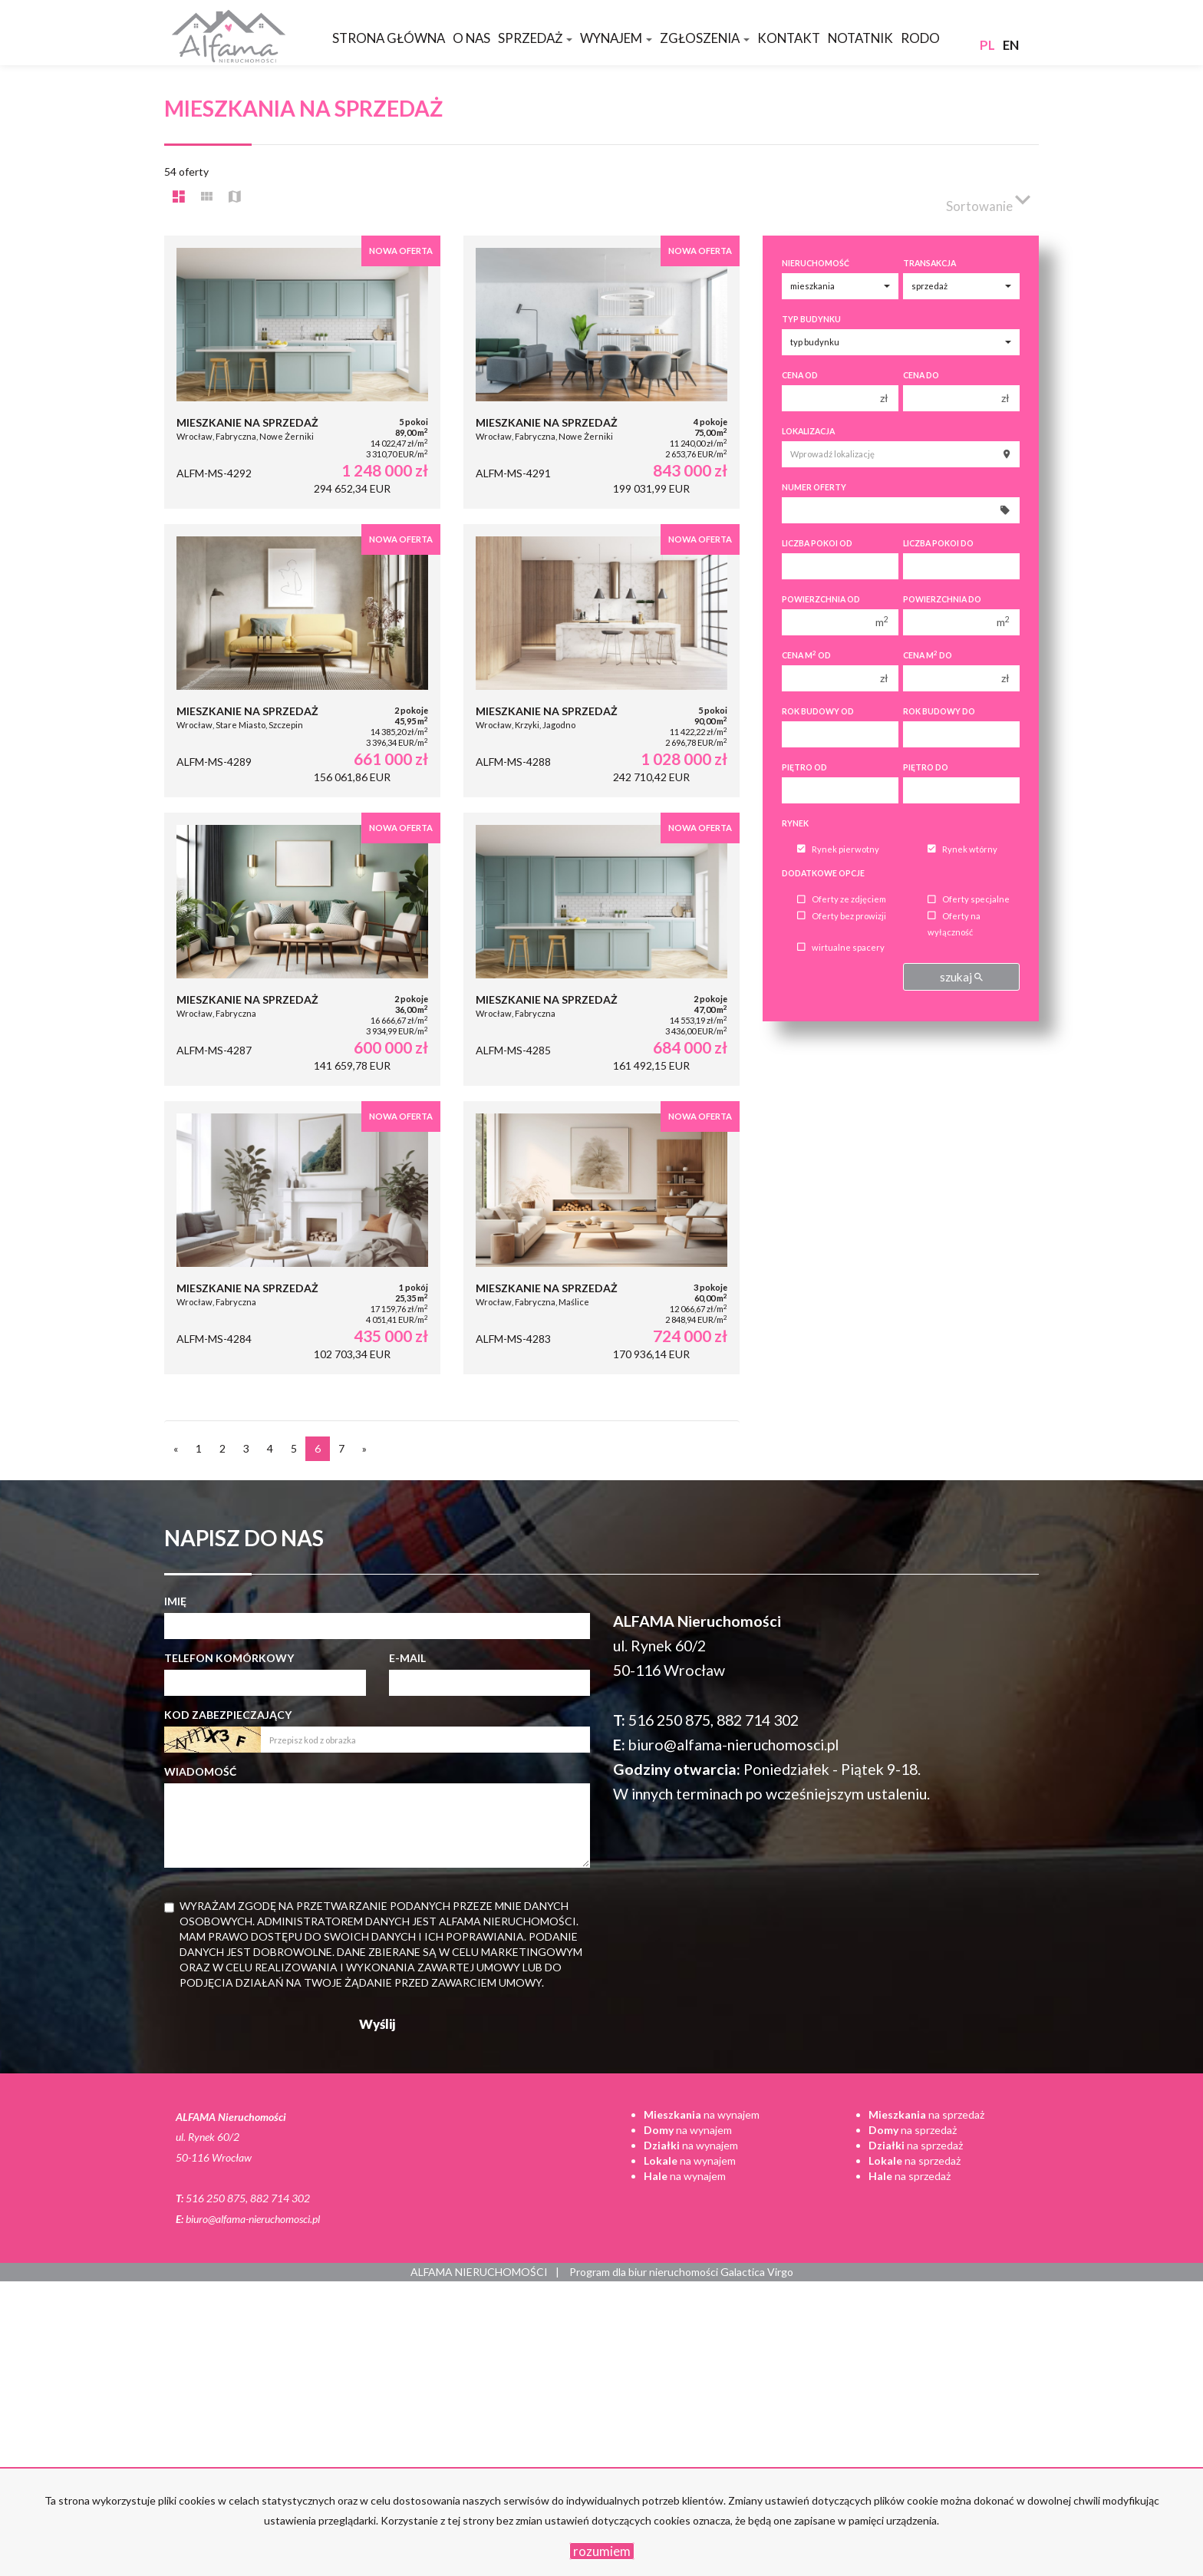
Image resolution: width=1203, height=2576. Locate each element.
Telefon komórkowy (229, 1657)
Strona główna (388, 38)
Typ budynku (811, 319)
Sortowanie (988, 199)
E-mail (407, 1657)
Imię (175, 1601)
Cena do (921, 375)
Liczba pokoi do (938, 543)
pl (987, 45)
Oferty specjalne (969, 900)
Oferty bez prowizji (841, 916)
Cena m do (927, 655)
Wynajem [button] (616, 38)
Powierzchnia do (942, 599)
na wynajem (702, 2114)
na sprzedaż (926, 2114)
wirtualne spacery (841, 947)
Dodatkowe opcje (823, 873)
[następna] (364, 1448)
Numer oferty (814, 487)
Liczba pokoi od (817, 543)
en (1011, 45)
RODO (920, 38)
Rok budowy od (818, 711)
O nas (471, 38)
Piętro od (804, 767)
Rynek (795, 823)
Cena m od (806, 655)
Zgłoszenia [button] (705, 38)
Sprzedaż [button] (535, 38)
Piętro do (925, 767)
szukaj (961, 977)
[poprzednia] (175, 1448)
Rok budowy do (939, 711)
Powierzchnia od (821, 599)
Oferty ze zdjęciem (841, 900)
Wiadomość (200, 1771)
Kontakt (788, 38)
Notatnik (860, 38)
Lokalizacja (808, 431)
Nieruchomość (815, 263)
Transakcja (929, 263)
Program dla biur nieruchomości (644, 2271)
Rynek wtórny (962, 849)
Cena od (800, 375)
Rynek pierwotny (838, 849)
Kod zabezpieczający (228, 1714)
